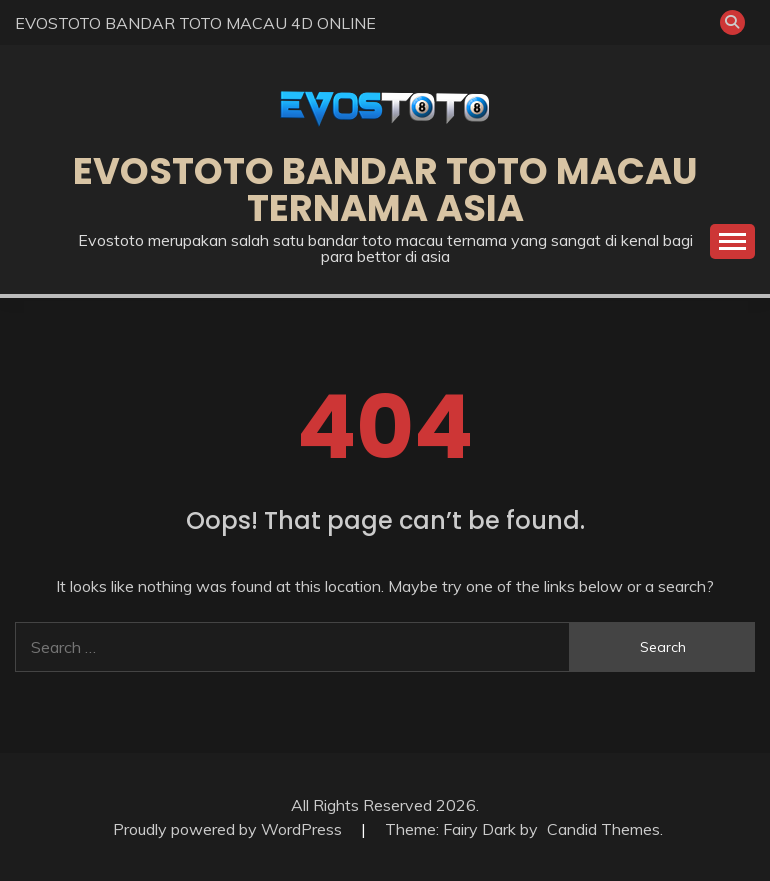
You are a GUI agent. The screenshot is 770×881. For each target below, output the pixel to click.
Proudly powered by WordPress (229, 829)
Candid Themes (603, 829)
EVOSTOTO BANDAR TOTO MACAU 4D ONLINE (195, 23)
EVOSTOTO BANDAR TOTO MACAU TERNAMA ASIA (385, 189)
